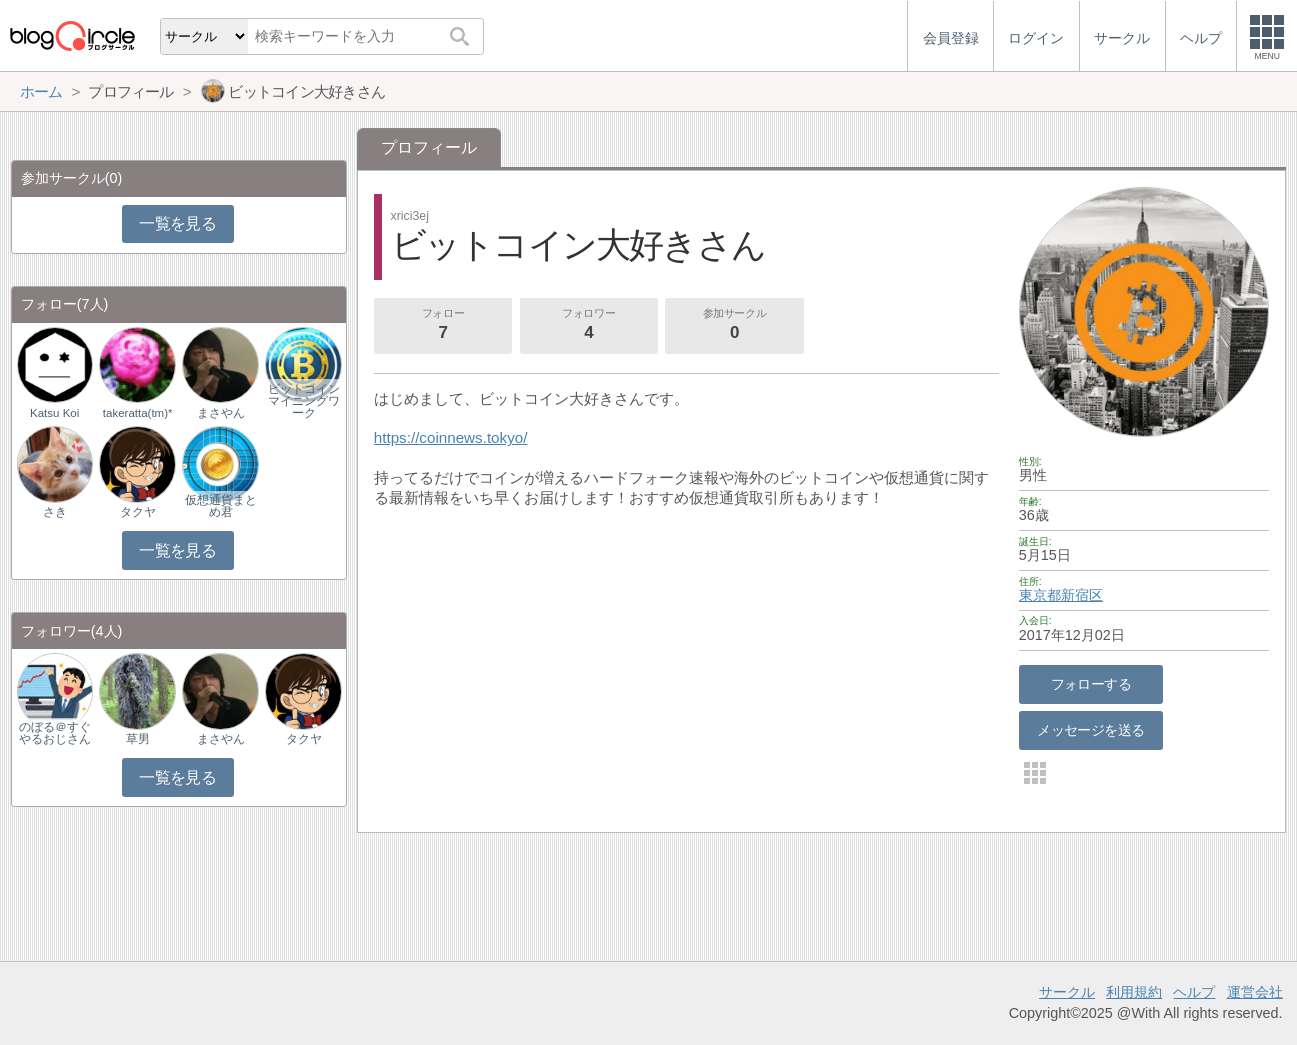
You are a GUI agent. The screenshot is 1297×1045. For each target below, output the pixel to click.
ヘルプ (1194, 992)
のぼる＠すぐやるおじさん (55, 733)
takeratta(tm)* (138, 413)
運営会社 (1255, 992)
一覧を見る (177, 223)
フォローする (1091, 684)
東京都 (1040, 595)
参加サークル (735, 326)
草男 (138, 739)
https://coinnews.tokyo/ (451, 437)
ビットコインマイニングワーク (304, 401)
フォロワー (589, 326)
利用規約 (1134, 992)
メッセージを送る (1090, 730)
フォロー (443, 326)
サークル (1067, 992)
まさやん (221, 413)
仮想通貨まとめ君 (221, 506)
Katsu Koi (54, 413)
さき (55, 512)
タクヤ (138, 512)
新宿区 (1082, 595)
